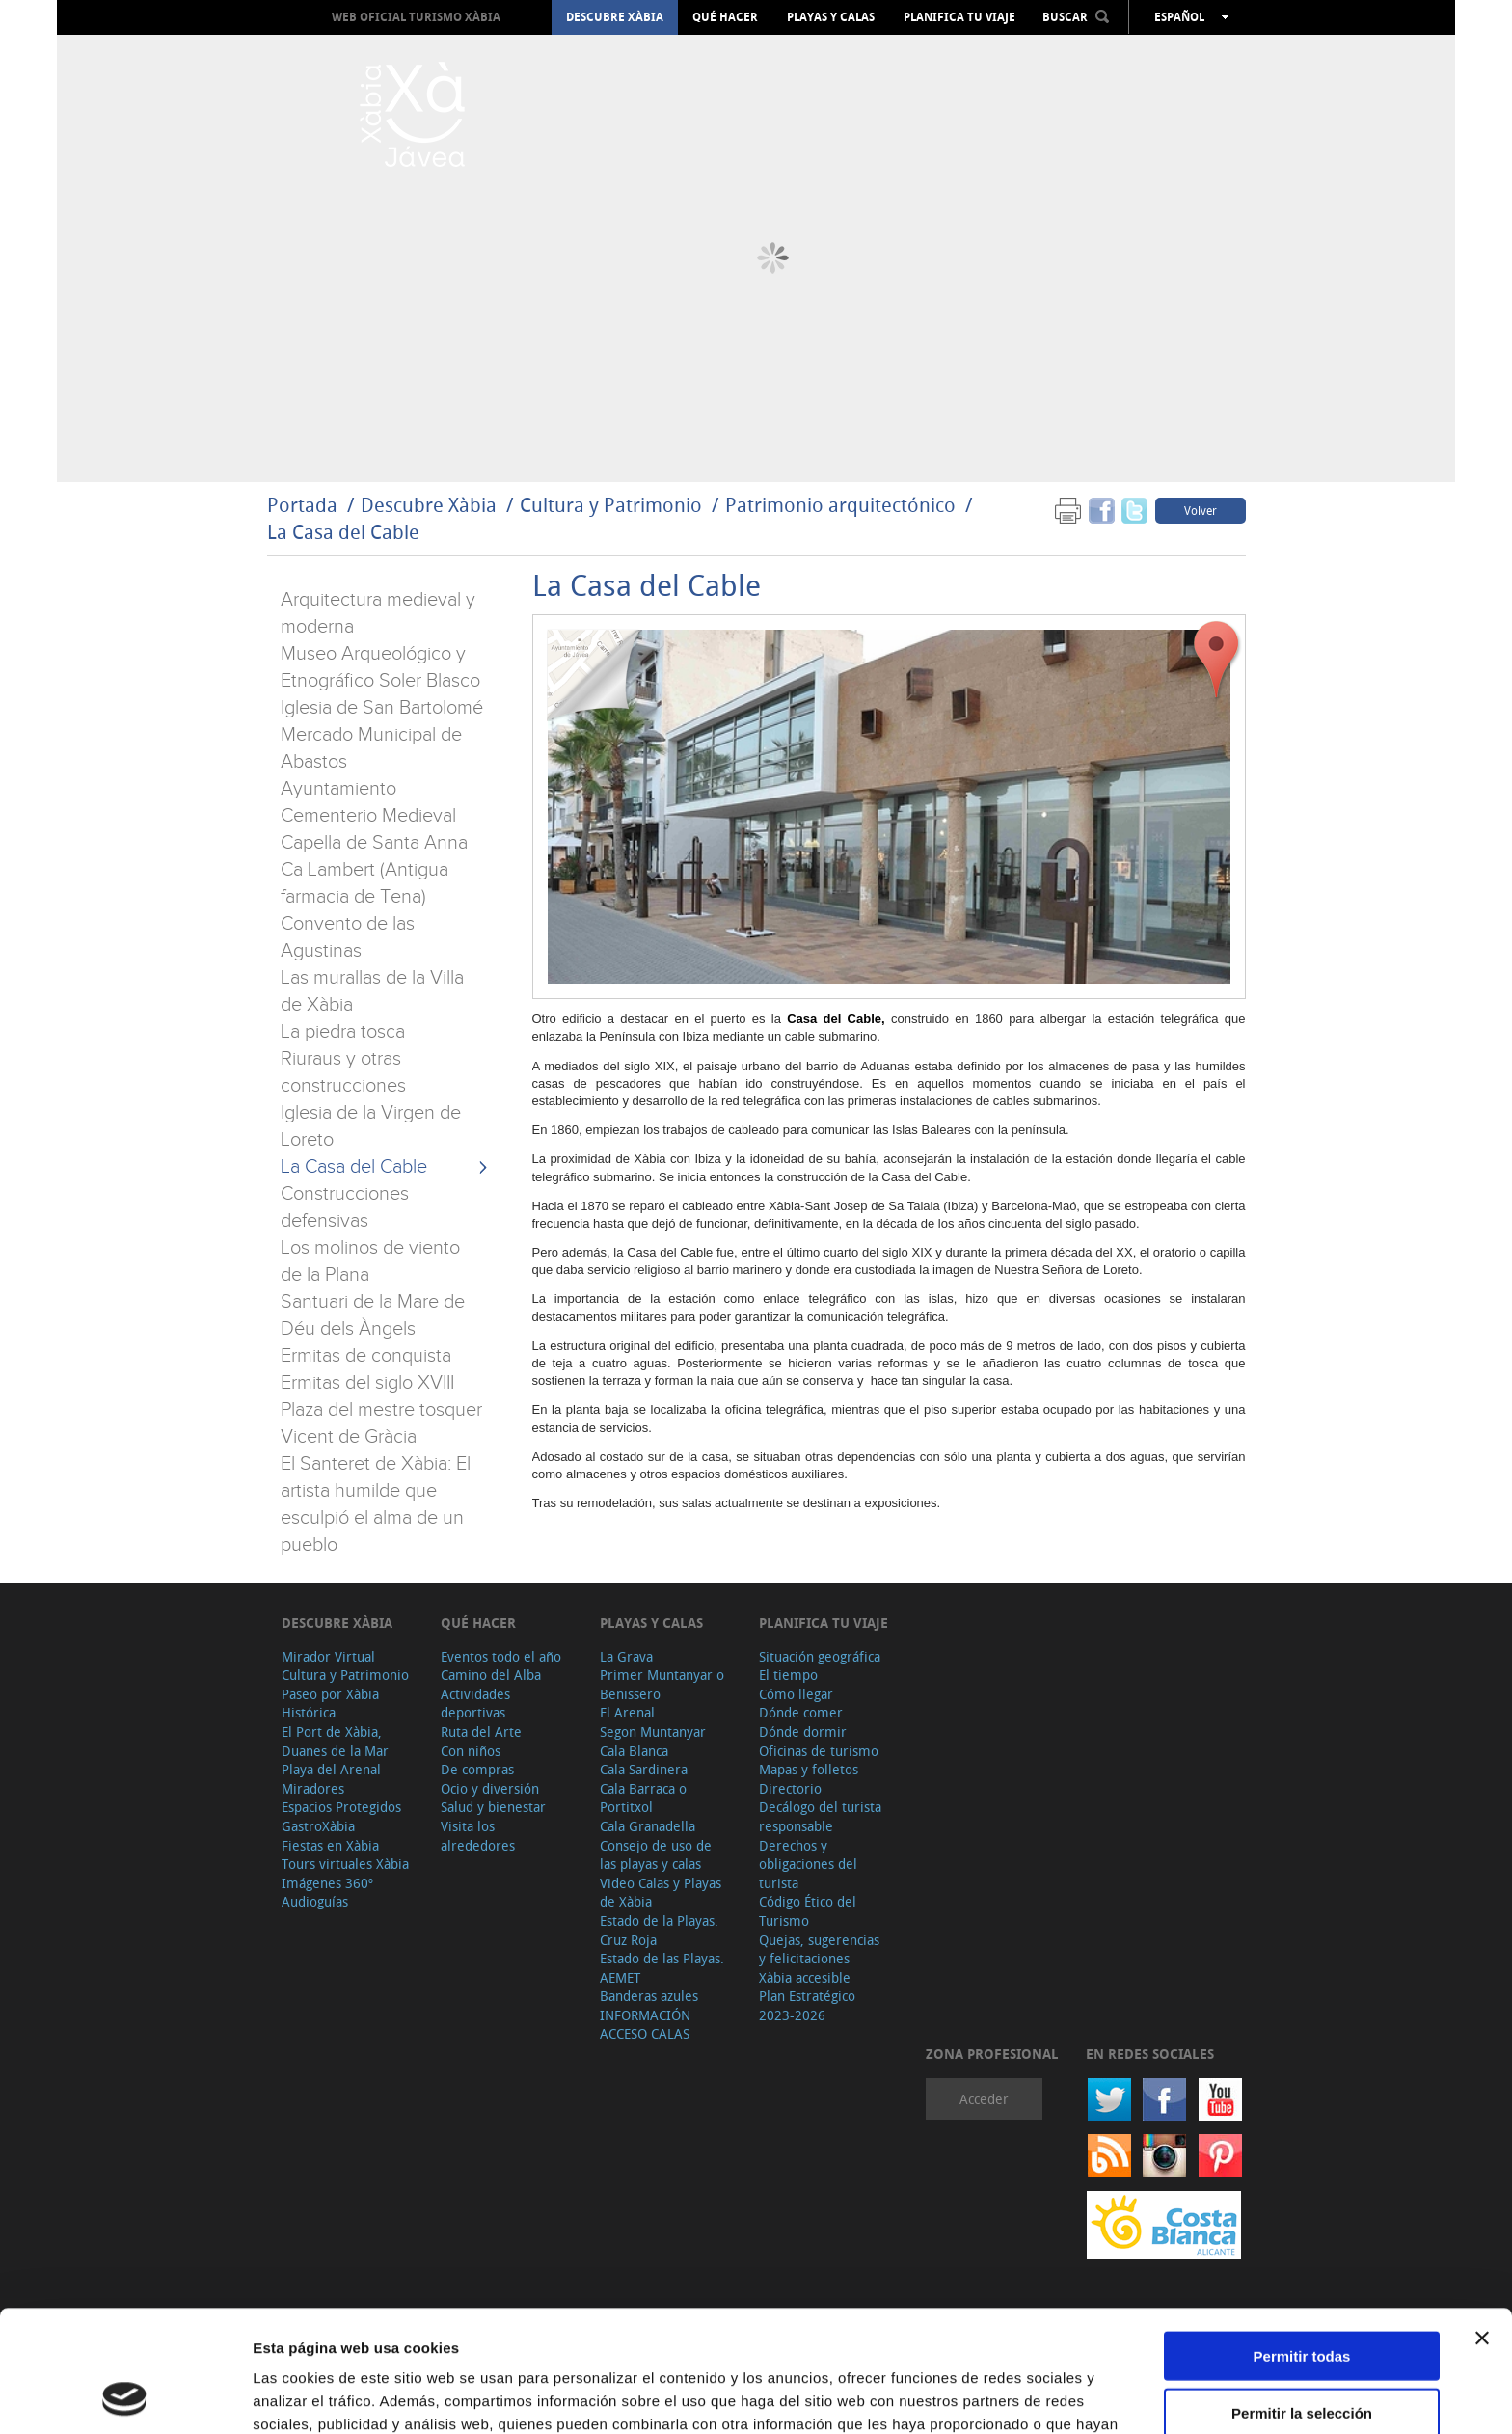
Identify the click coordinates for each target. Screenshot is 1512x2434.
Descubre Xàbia (614, 17)
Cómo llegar (796, 1694)
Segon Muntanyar (653, 1731)
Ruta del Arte (481, 1731)
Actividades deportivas (475, 1703)
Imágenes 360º (327, 1883)
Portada (302, 505)
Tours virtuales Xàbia (345, 1863)
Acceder (984, 2099)
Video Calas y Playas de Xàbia (660, 1892)
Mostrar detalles (1043, 2396)
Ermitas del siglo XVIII (367, 1382)
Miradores (313, 1788)
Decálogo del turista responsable (820, 1816)
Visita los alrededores (478, 1835)
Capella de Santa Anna (374, 842)
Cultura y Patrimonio (611, 505)
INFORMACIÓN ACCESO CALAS (645, 2024)
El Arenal (627, 1712)
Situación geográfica (819, 1656)
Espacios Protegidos (341, 1807)
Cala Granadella (647, 1826)
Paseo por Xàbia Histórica (330, 1703)
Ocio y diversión (490, 1788)
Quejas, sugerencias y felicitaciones (819, 1949)
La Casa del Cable (343, 532)
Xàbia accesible (804, 1977)
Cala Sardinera (644, 1769)
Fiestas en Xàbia (330, 1845)
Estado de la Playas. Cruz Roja (659, 1930)
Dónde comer (801, 1712)
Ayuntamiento (338, 788)
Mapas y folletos (808, 1769)
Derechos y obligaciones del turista (808, 1864)
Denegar (1302, 2354)
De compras (477, 1769)
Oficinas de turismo (818, 1751)
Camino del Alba (491, 1674)
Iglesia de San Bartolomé (382, 707)
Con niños (470, 1751)
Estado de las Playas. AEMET (662, 1968)
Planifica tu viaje (959, 17)
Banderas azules (649, 1996)
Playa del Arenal (331, 1769)
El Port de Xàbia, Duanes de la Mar (335, 1741)
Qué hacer (725, 17)
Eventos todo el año (501, 1656)
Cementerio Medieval (368, 815)
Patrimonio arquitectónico (840, 505)
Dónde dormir (803, 1731)
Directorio (790, 1788)
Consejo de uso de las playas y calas (656, 1855)
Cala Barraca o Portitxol (643, 1798)
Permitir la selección (1301, 2298)
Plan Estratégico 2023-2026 (807, 2005)
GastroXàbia (318, 1826)
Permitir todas (1302, 2241)
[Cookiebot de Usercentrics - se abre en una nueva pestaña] (124, 2396)
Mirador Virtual (328, 1656)
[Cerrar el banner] (1482, 2224)
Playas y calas (831, 17)
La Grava (626, 1656)
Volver (1200, 510)
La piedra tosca (343, 1031)
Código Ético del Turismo (807, 1911)
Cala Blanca (634, 1751)
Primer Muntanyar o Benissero (662, 1684)
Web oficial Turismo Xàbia (416, 17)
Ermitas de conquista (366, 1355)
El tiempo (788, 1674)
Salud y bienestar (493, 1807)
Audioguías (315, 1901)
